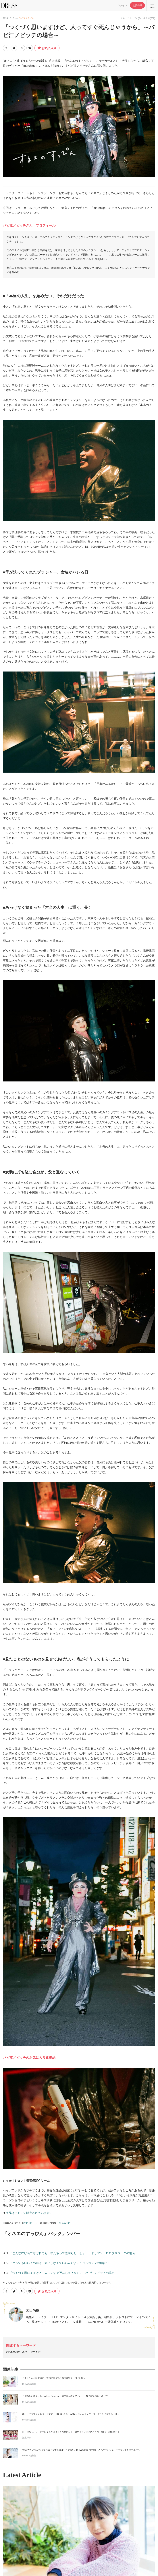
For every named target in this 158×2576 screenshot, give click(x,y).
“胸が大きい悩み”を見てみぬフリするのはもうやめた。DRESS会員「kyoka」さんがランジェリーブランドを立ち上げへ (81, 2450)
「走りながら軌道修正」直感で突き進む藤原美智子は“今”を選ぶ (53, 2378)
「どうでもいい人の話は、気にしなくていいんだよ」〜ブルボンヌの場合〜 (59, 2263)
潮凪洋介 (26, 2437)
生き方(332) (149, 18)
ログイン (122, 5)
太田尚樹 (32, 2310)
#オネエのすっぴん (17, 2351)
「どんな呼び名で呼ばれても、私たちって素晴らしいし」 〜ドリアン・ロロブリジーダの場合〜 (73, 2253)
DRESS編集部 (29, 2384)
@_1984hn (64, 2222)
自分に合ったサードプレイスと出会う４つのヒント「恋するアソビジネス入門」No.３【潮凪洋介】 (71, 2432)
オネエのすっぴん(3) (130, 18)
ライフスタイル (26, 18)
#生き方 (36, 2351)
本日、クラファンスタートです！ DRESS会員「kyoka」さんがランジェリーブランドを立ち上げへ (70, 2414)
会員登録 (137, 5)
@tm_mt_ (28, 2222)
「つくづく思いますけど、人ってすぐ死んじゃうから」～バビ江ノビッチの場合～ (63, 2272)
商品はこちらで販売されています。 (29, 2212)
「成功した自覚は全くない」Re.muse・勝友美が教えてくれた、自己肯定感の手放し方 (65, 2396)
